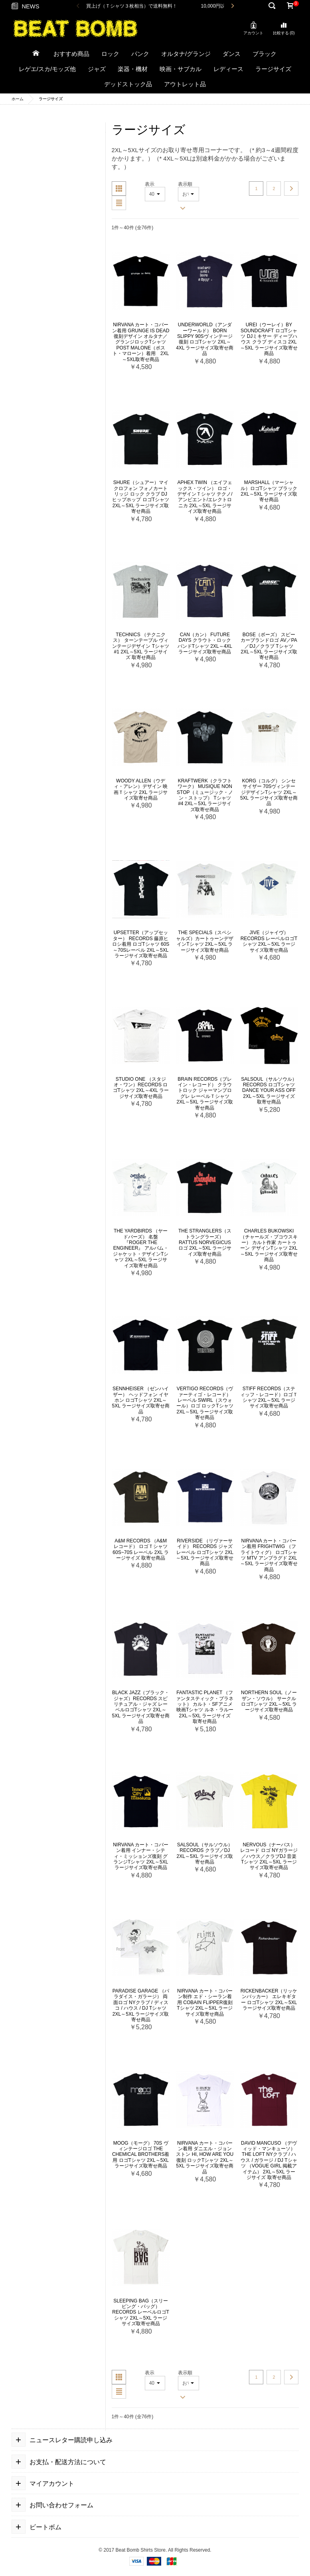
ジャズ (97, 68)
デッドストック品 (128, 84)
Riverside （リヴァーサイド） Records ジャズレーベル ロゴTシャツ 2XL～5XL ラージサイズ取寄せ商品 (204, 1552)
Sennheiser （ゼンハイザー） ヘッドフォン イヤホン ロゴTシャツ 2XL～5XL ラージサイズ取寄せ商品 (141, 1400)
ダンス (232, 53)
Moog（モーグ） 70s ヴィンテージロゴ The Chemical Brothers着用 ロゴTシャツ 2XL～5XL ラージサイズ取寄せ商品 (141, 2154)
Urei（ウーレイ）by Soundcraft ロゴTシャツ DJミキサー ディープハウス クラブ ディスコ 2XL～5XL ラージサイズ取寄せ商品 (269, 339)
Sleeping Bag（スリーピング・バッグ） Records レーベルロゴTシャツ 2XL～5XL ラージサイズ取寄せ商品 (140, 2312)
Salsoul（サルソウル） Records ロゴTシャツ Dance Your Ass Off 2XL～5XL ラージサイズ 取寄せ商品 (268, 1090)
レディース (228, 68)
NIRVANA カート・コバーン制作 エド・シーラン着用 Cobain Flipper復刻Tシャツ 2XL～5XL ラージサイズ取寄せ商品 (205, 2002)
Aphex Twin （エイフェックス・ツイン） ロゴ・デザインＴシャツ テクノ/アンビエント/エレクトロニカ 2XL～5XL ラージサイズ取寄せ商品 (205, 497)
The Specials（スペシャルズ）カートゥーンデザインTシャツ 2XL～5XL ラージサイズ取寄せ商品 (204, 941)
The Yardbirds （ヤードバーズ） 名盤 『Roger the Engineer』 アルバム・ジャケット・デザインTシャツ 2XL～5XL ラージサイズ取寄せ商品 (140, 1248)
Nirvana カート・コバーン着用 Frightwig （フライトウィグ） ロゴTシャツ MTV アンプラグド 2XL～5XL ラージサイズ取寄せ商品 (269, 1555)
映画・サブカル (180, 68)
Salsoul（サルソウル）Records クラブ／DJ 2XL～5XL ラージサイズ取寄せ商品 (205, 1853)
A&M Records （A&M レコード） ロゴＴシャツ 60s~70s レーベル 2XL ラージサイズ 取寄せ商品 (141, 1549)
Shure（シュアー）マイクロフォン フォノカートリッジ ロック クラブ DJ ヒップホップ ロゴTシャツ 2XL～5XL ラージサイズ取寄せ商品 (140, 497)
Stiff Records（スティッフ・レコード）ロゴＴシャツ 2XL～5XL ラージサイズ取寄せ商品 (269, 1397)
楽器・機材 (133, 68)
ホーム (18, 99)
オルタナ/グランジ (186, 53)
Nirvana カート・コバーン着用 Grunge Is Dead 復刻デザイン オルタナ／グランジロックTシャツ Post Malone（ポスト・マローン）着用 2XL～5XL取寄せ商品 (140, 342)
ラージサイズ (273, 68)
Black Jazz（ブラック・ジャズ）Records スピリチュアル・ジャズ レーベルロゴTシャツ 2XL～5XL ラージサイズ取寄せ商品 (141, 1707)
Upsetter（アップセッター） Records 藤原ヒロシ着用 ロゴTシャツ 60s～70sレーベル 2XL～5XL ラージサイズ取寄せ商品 (140, 944)
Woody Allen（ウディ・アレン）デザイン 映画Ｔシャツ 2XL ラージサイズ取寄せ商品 (141, 789)
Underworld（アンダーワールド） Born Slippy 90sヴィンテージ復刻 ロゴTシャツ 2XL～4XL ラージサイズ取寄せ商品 (204, 339)
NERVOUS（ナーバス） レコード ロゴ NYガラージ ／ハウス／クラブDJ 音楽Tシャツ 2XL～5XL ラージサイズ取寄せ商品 (268, 1856)
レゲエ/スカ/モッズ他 (47, 68)
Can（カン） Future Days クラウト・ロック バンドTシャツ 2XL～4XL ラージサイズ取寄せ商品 (205, 643)
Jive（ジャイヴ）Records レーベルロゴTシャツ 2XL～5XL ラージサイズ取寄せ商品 (269, 941)
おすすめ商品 (71, 53)
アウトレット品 (185, 84)
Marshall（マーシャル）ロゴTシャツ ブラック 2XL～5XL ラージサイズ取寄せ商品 (269, 491)
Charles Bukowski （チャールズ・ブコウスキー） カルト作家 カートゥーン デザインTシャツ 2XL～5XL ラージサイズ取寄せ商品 (269, 1245)
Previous (78, 6)
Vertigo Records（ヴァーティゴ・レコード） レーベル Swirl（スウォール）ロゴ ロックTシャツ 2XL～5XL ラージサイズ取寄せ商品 (204, 1403)
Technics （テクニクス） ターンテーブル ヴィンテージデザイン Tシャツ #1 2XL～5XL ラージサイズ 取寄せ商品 (140, 646)
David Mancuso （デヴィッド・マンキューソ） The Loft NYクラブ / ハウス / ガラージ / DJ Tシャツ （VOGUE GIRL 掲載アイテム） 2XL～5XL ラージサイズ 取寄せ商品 (269, 2160)
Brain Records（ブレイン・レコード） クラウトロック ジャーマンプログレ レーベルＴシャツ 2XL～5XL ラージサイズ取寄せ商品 (205, 1093)
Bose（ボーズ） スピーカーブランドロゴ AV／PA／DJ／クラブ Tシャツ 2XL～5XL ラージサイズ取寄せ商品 (269, 646)
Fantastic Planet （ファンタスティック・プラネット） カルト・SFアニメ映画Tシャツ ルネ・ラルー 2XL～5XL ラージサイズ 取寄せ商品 (204, 1707)
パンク (140, 53)
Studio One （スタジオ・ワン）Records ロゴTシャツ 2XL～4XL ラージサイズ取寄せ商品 (141, 1087)
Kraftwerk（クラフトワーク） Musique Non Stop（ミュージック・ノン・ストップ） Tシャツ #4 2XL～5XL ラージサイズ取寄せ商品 (205, 795)
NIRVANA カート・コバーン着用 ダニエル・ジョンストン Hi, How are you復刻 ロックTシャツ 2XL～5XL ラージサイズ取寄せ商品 (204, 2157)
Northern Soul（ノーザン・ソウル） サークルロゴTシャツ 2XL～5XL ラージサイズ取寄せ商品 (269, 1701)
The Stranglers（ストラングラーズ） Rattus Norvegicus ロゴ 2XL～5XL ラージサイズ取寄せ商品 (204, 1242)
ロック (110, 53)
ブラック (264, 53)
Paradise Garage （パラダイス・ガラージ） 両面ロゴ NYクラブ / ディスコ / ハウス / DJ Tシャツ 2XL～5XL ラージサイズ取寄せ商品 (141, 2005)
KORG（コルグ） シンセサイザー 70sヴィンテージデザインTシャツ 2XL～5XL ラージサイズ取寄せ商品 (269, 792)
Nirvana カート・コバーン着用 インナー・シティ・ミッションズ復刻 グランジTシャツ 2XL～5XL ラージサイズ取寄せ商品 (140, 1856)
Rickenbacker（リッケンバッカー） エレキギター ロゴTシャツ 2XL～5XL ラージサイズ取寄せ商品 (269, 1999)
